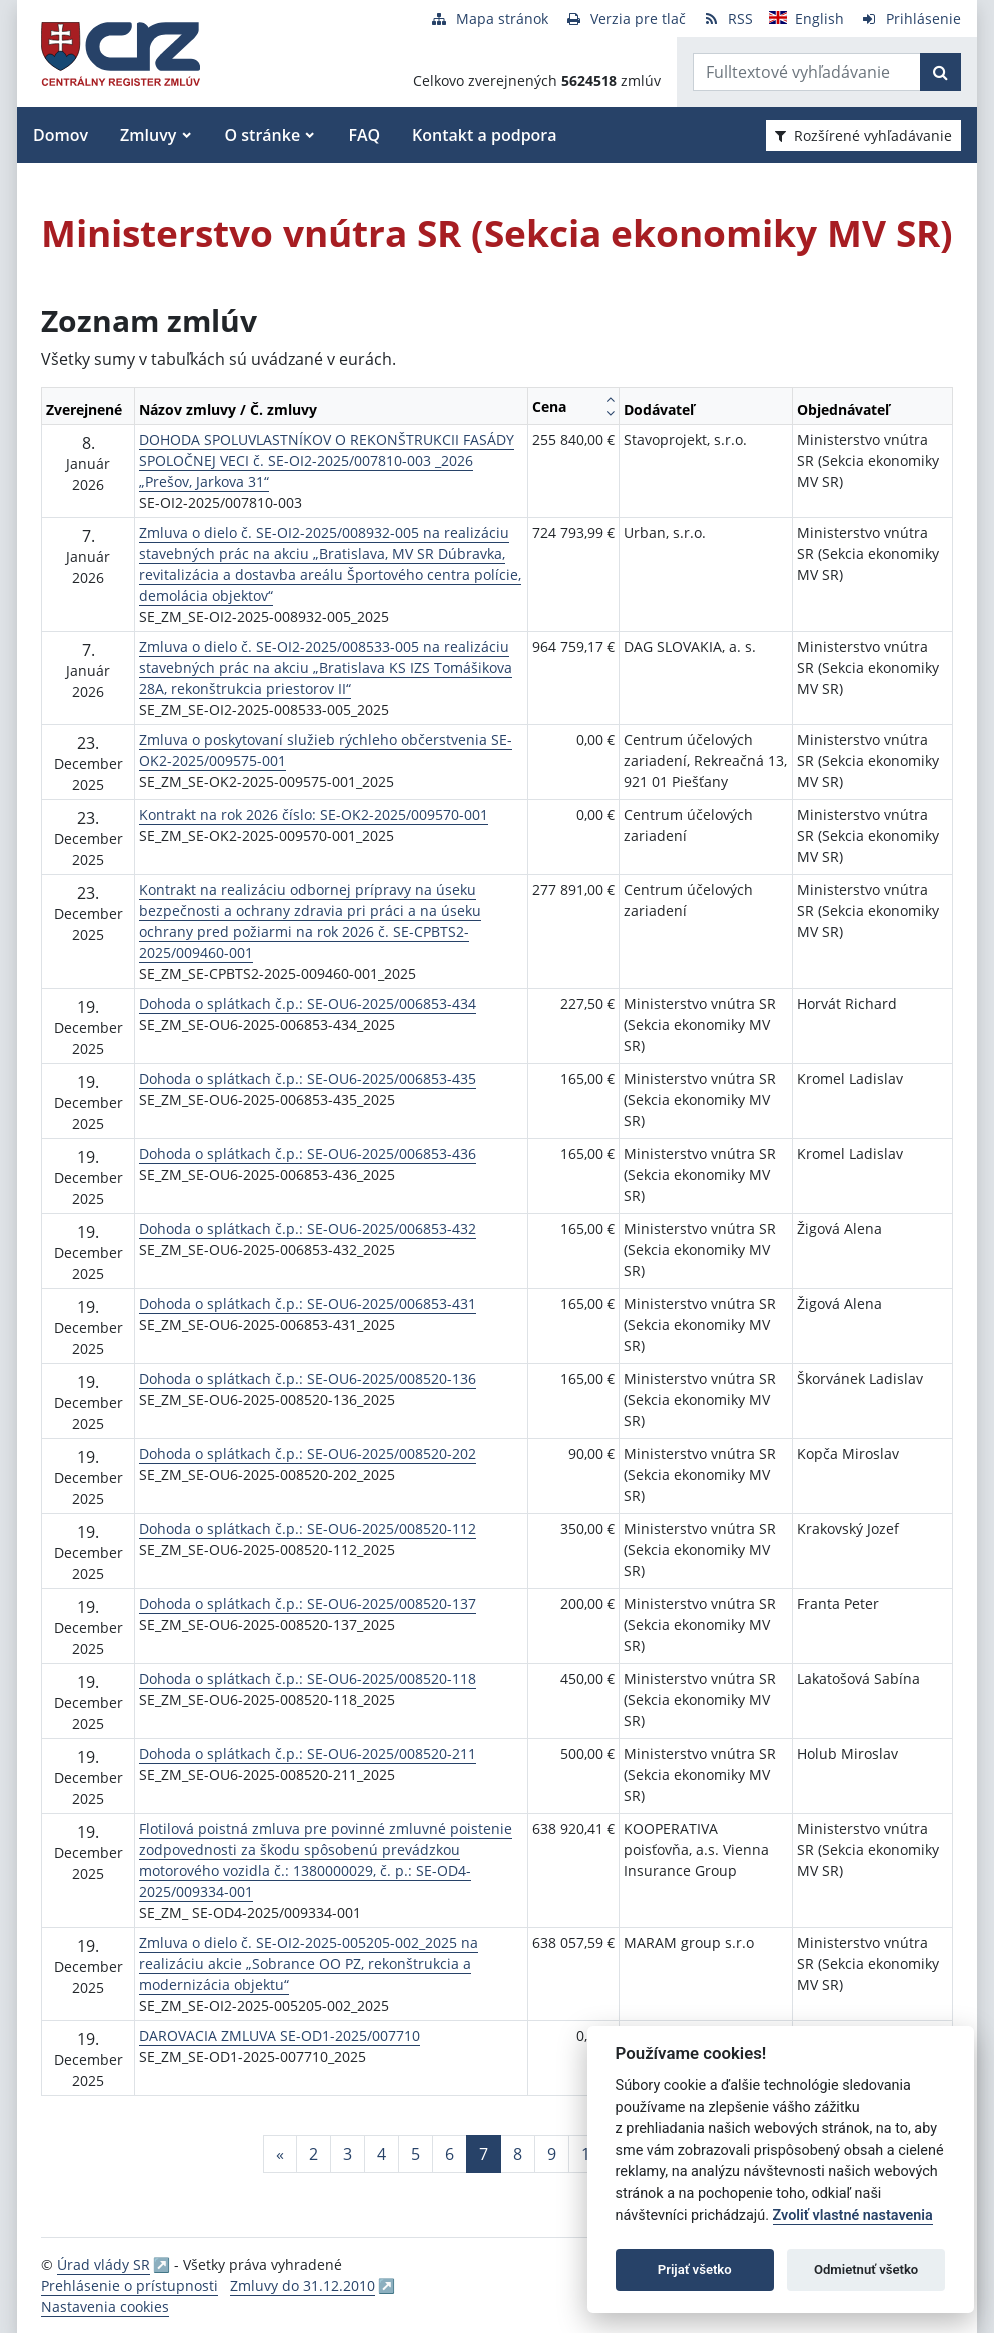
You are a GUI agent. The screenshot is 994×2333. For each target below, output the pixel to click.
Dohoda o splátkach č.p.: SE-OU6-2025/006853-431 (307, 1303)
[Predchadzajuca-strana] (280, 2154)
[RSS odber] (727, 18)
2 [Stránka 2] (313, 2154)
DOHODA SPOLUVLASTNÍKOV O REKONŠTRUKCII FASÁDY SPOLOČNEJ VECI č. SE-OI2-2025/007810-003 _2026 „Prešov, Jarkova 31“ (326, 460)
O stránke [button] (263, 135)
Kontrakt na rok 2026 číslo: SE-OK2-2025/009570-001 (313, 814)
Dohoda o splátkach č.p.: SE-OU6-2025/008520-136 (307, 1378)
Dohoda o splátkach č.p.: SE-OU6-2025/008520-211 (307, 1753)
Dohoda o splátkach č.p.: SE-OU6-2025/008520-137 (307, 1603)
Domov (60, 135)
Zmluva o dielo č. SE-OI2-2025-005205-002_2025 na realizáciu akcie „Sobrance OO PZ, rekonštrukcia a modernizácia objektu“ (308, 1963)
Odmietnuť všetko (866, 2269)
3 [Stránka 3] (347, 2154)
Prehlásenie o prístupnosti (129, 2285)
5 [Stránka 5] (415, 2154)
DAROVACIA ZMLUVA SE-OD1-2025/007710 (279, 2035)
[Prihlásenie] (910, 18)
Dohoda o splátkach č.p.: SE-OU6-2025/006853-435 (307, 1078)
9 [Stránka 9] (551, 2154)
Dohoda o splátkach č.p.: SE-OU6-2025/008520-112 (307, 1528)
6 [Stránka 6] (449, 2154)
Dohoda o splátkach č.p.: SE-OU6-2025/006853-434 (307, 1003)
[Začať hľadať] (940, 72)
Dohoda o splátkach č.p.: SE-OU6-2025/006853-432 (307, 1228)
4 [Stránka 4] (381, 2154)
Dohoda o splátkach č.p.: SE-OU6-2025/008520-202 (307, 1453)
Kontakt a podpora (484, 135)
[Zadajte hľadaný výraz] (807, 72)
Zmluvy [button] (148, 135)
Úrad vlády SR (103, 2264)
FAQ (364, 135)
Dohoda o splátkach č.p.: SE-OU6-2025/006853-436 (307, 1153)
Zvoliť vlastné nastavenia (853, 2215)
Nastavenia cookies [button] (105, 2306)
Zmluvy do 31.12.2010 (302, 2285)
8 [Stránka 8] (517, 2154)
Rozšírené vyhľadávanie (863, 135)
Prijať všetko (695, 2269)
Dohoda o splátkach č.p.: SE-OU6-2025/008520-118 (307, 1678)
